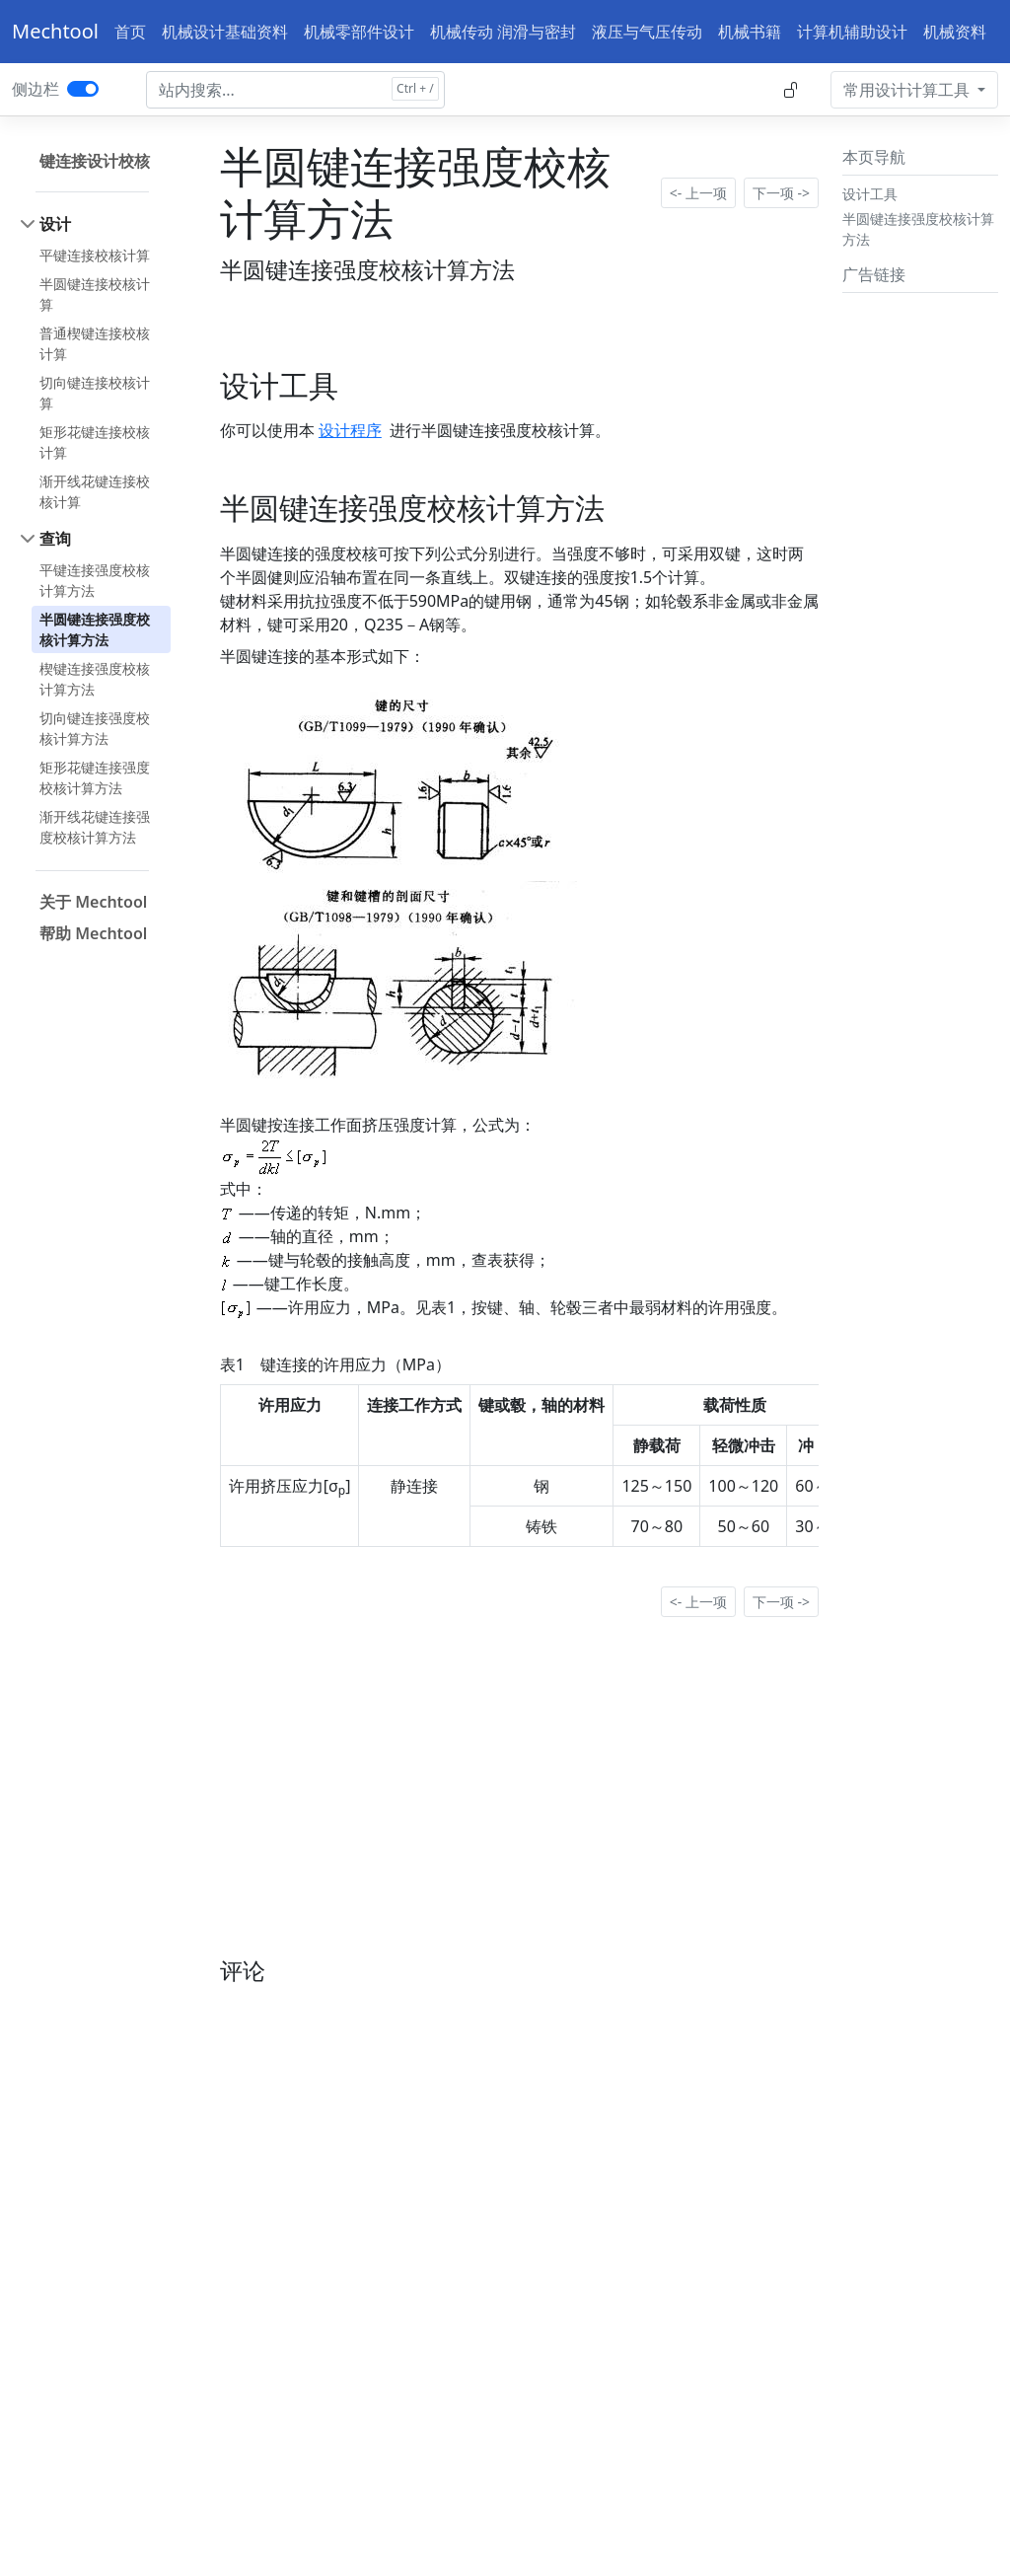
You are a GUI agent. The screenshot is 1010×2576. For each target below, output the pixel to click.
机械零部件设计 (359, 31)
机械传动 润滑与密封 (503, 31)
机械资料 (954, 31)
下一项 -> (781, 193)
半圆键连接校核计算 (94, 294)
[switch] (83, 89)
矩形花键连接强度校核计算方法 (94, 777)
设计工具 (870, 193)
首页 (130, 31)
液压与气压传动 (647, 31)
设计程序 (350, 430)
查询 (55, 539)
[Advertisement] (920, 597)
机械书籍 (749, 31)
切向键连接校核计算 (94, 392)
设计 (55, 224)
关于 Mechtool (93, 902)
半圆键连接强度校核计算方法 (94, 629)
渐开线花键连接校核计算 (94, 491)
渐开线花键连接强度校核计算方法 (94, 826)
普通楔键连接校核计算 (94, 343)
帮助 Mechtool (93, 933)
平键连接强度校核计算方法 (94, 580)
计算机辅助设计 (852, 31)
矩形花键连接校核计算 (94, 442)
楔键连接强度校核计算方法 (94, 679)
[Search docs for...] (295, 90)
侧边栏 (35, 89)
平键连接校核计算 (94, 255)
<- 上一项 (698, 193)
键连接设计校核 (94, 161)
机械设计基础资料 (225, 31)
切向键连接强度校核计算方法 (94, 728)
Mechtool (55, 31)
